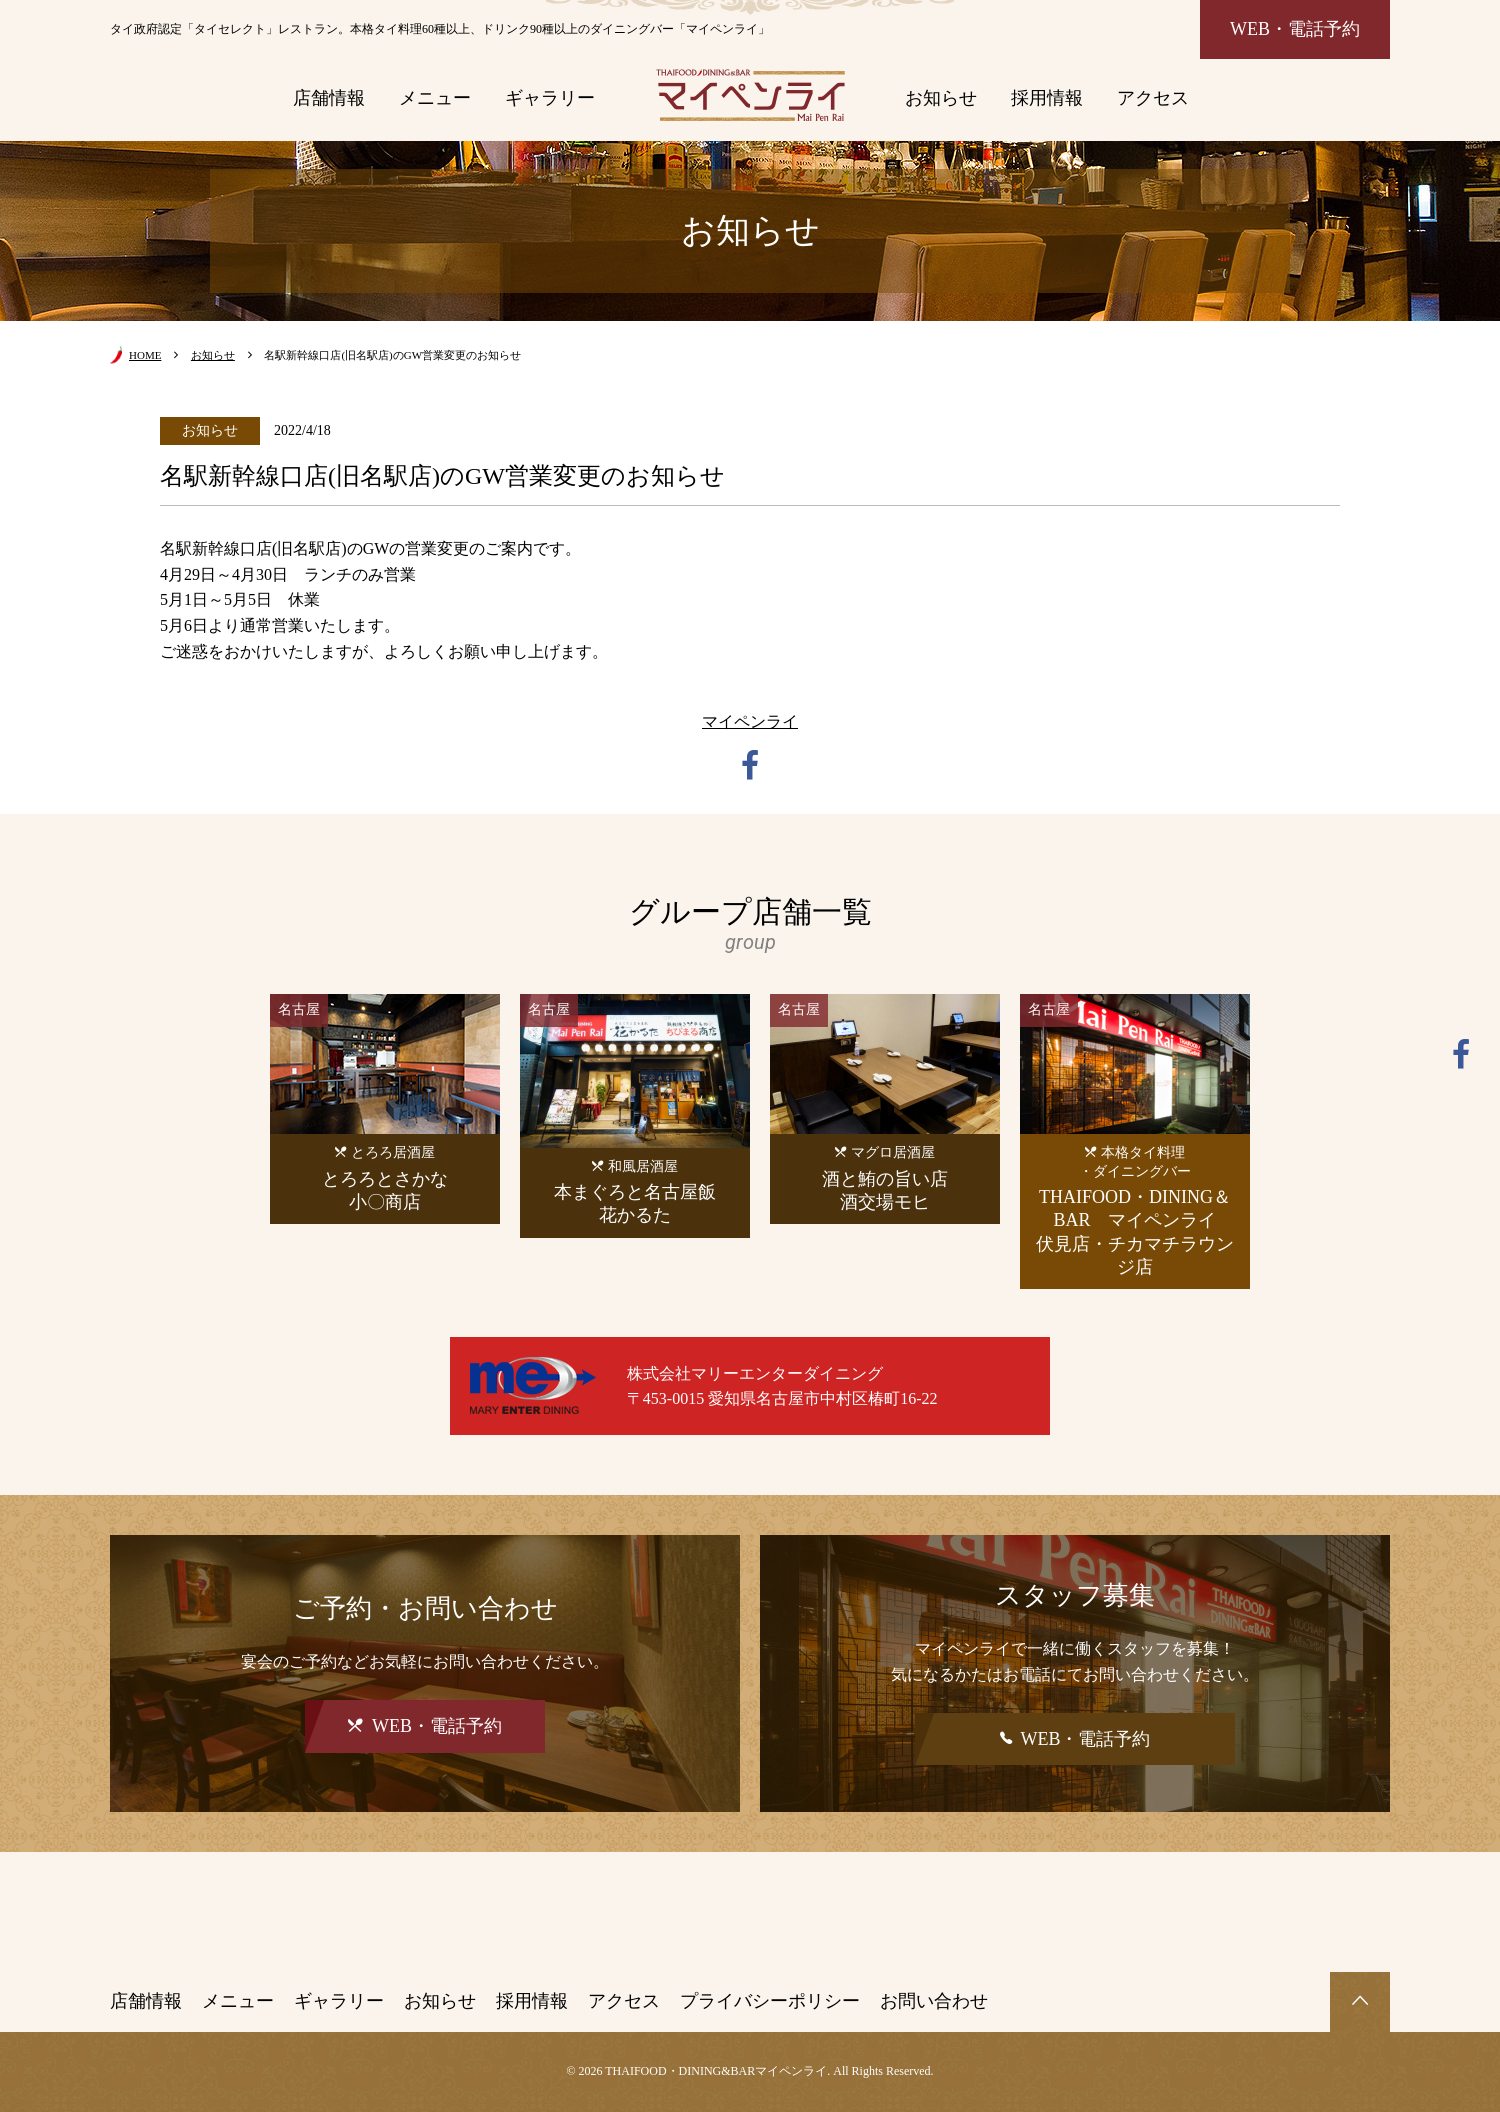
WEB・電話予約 (1295, 29)
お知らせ (941, 98)
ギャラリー (550, 98)
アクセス (1153, 98)
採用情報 (1047, 98)
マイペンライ (750, 721)
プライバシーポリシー (770, 2001)
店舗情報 (329, 98)
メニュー (435, 98)
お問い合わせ (934, 2001)
